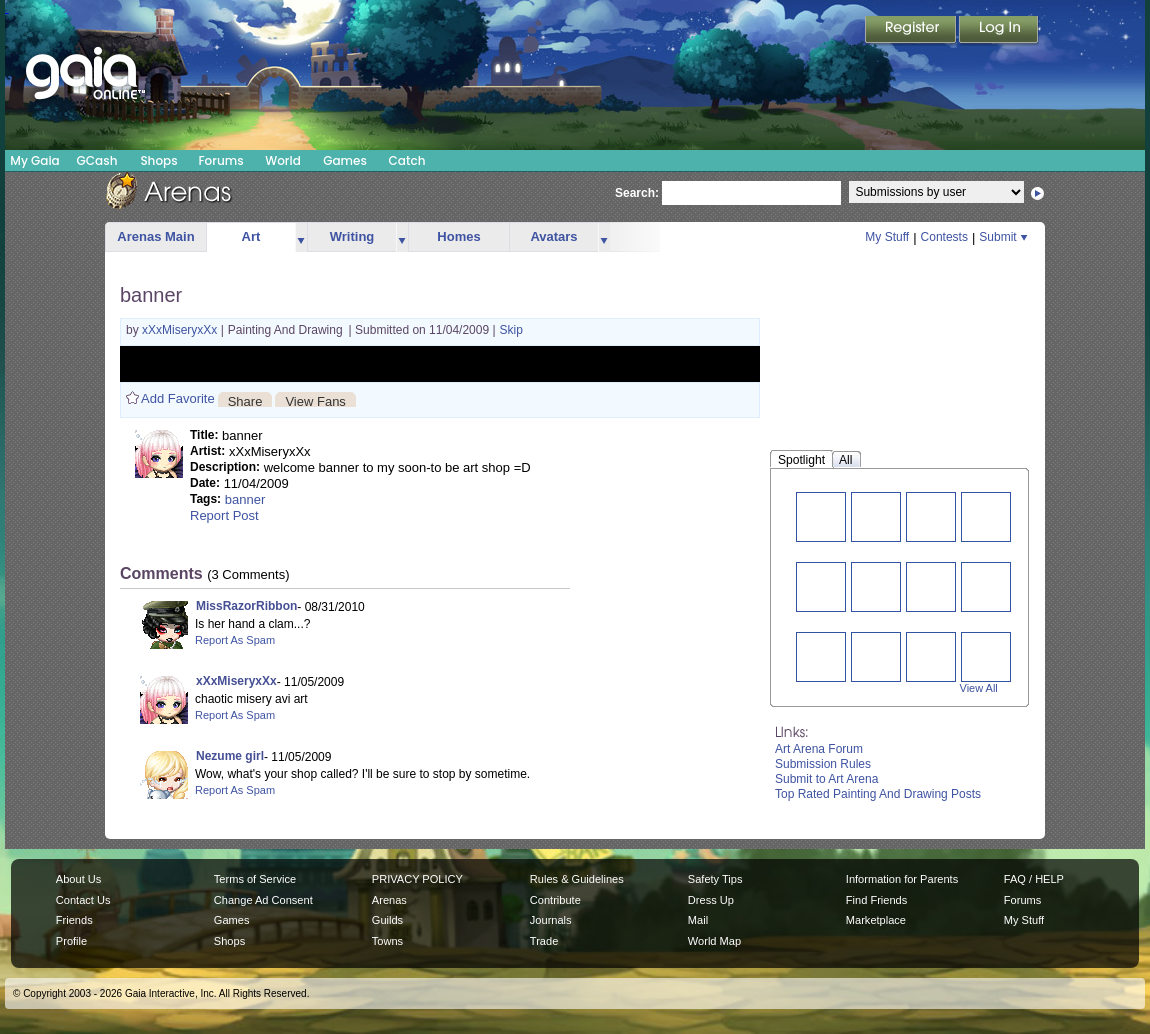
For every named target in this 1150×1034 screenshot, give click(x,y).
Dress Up (711, 900)
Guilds (387, 920)
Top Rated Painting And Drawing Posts (878, 794)
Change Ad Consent (263, 900)
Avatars (553, 236)
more (301, 237)
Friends (74, 920)
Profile (71, 941)
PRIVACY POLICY (417, 879)
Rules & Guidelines (577, 879)
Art (251, 236)
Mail (698, 920)
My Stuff (887, 237)
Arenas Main (155, 236)
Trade (544, 941)
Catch (407, 160)
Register (912, 31)
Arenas (389, 900)
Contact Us (83, 900)
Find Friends (876, 900)
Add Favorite (178, 398)
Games (345, 160)
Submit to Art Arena (826, 779)
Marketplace (876, 920)
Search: (637, 193)
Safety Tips (715, 879)
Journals (551, 920)
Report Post (224, 515)
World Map (714, 941)
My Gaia (34, 160)
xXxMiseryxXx (181, 330)
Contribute (555, 900)
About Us (78, 879)
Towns (387, 941)
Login (999, 31)
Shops (158, 160)
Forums (220, 160)
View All (979, 688)
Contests (944, 237)
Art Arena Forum (819, 749)
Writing (352, 236)
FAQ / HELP (1034, 879)
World (283, 160)
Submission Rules (823, 764)
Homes (458, 236)
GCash (97, 160)
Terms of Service (255, 879)
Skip (511, 330)
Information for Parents (902, 879)
